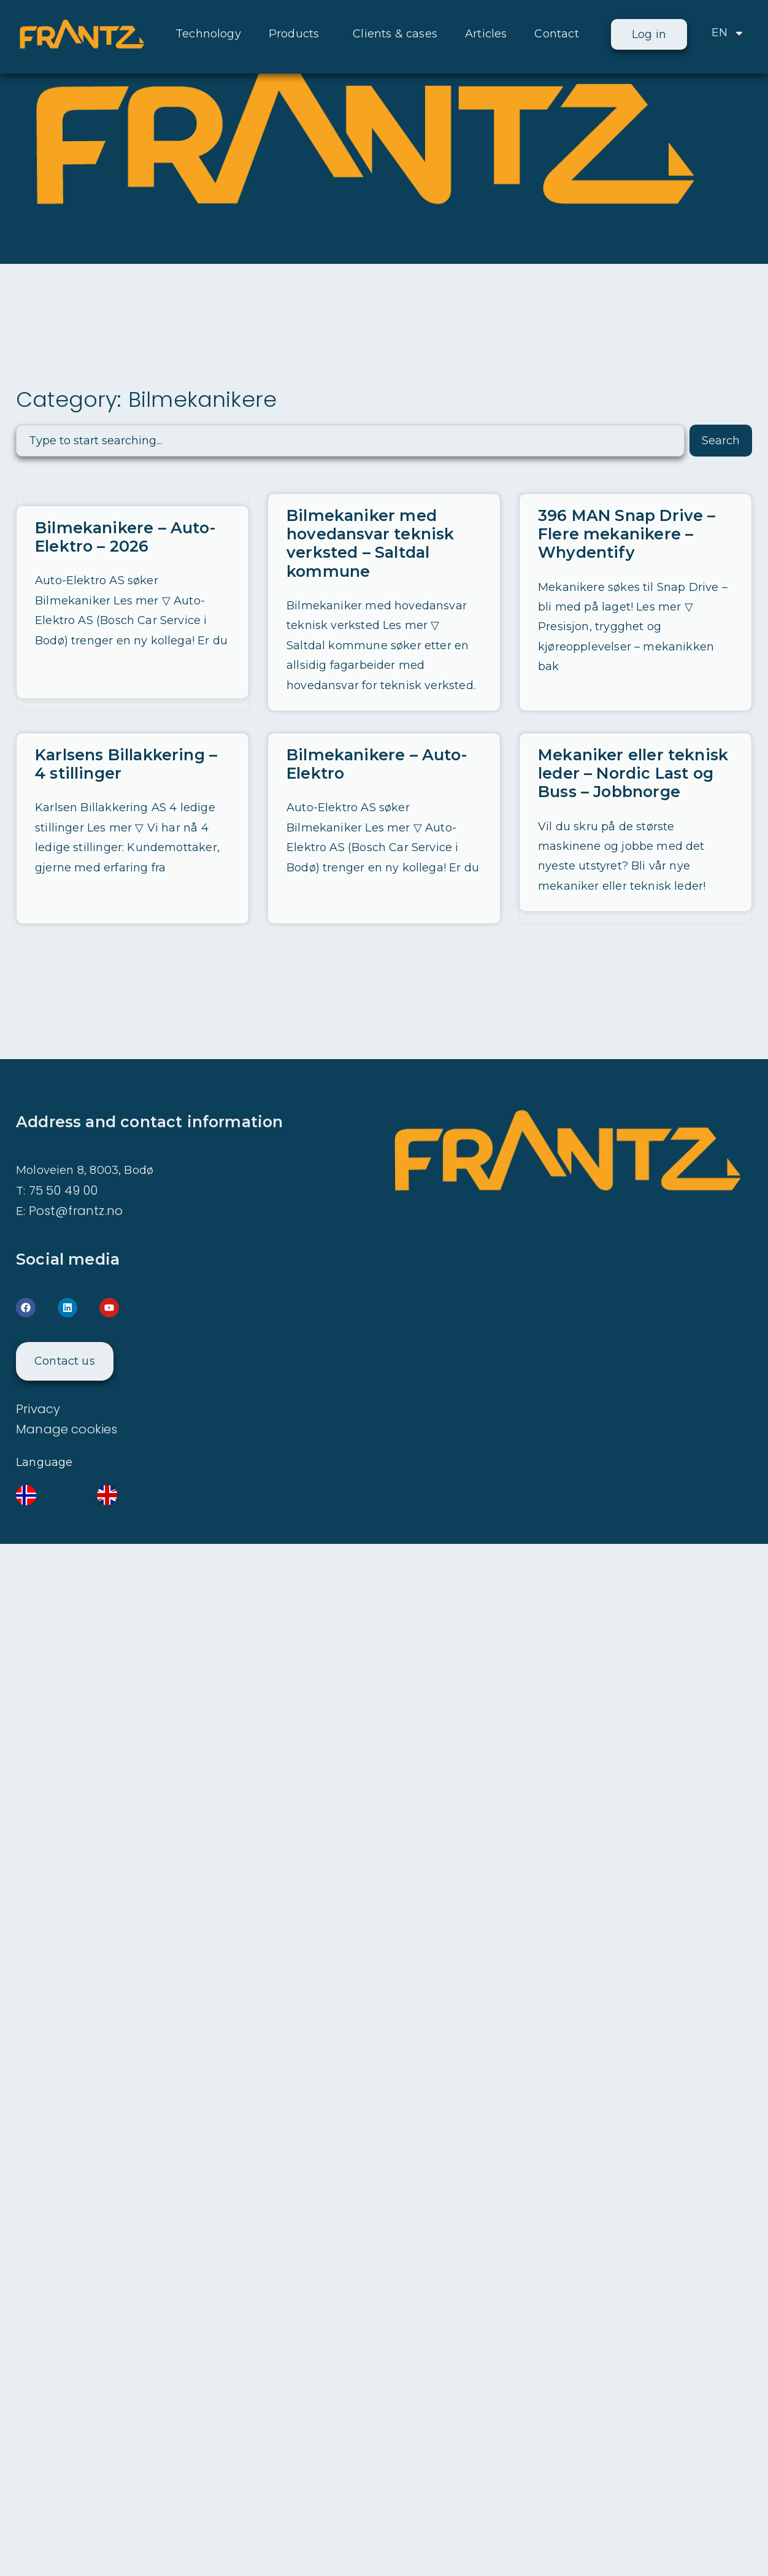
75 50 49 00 (63, 1189)
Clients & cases (395, 33)
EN (728, 33)
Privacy (38, 1407)
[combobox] (350, 441)
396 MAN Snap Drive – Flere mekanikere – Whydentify (626, 533)
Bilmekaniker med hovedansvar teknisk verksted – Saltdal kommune (369, 543)
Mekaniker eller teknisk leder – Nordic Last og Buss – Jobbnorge (632, 772)
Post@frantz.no (76, 1209)
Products (297, 33)
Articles (486, 33)
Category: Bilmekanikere (146, 399)
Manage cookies (67, 1427)
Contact (556, 33)
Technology (208, 33)
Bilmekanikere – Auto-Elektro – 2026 (124, 537)
